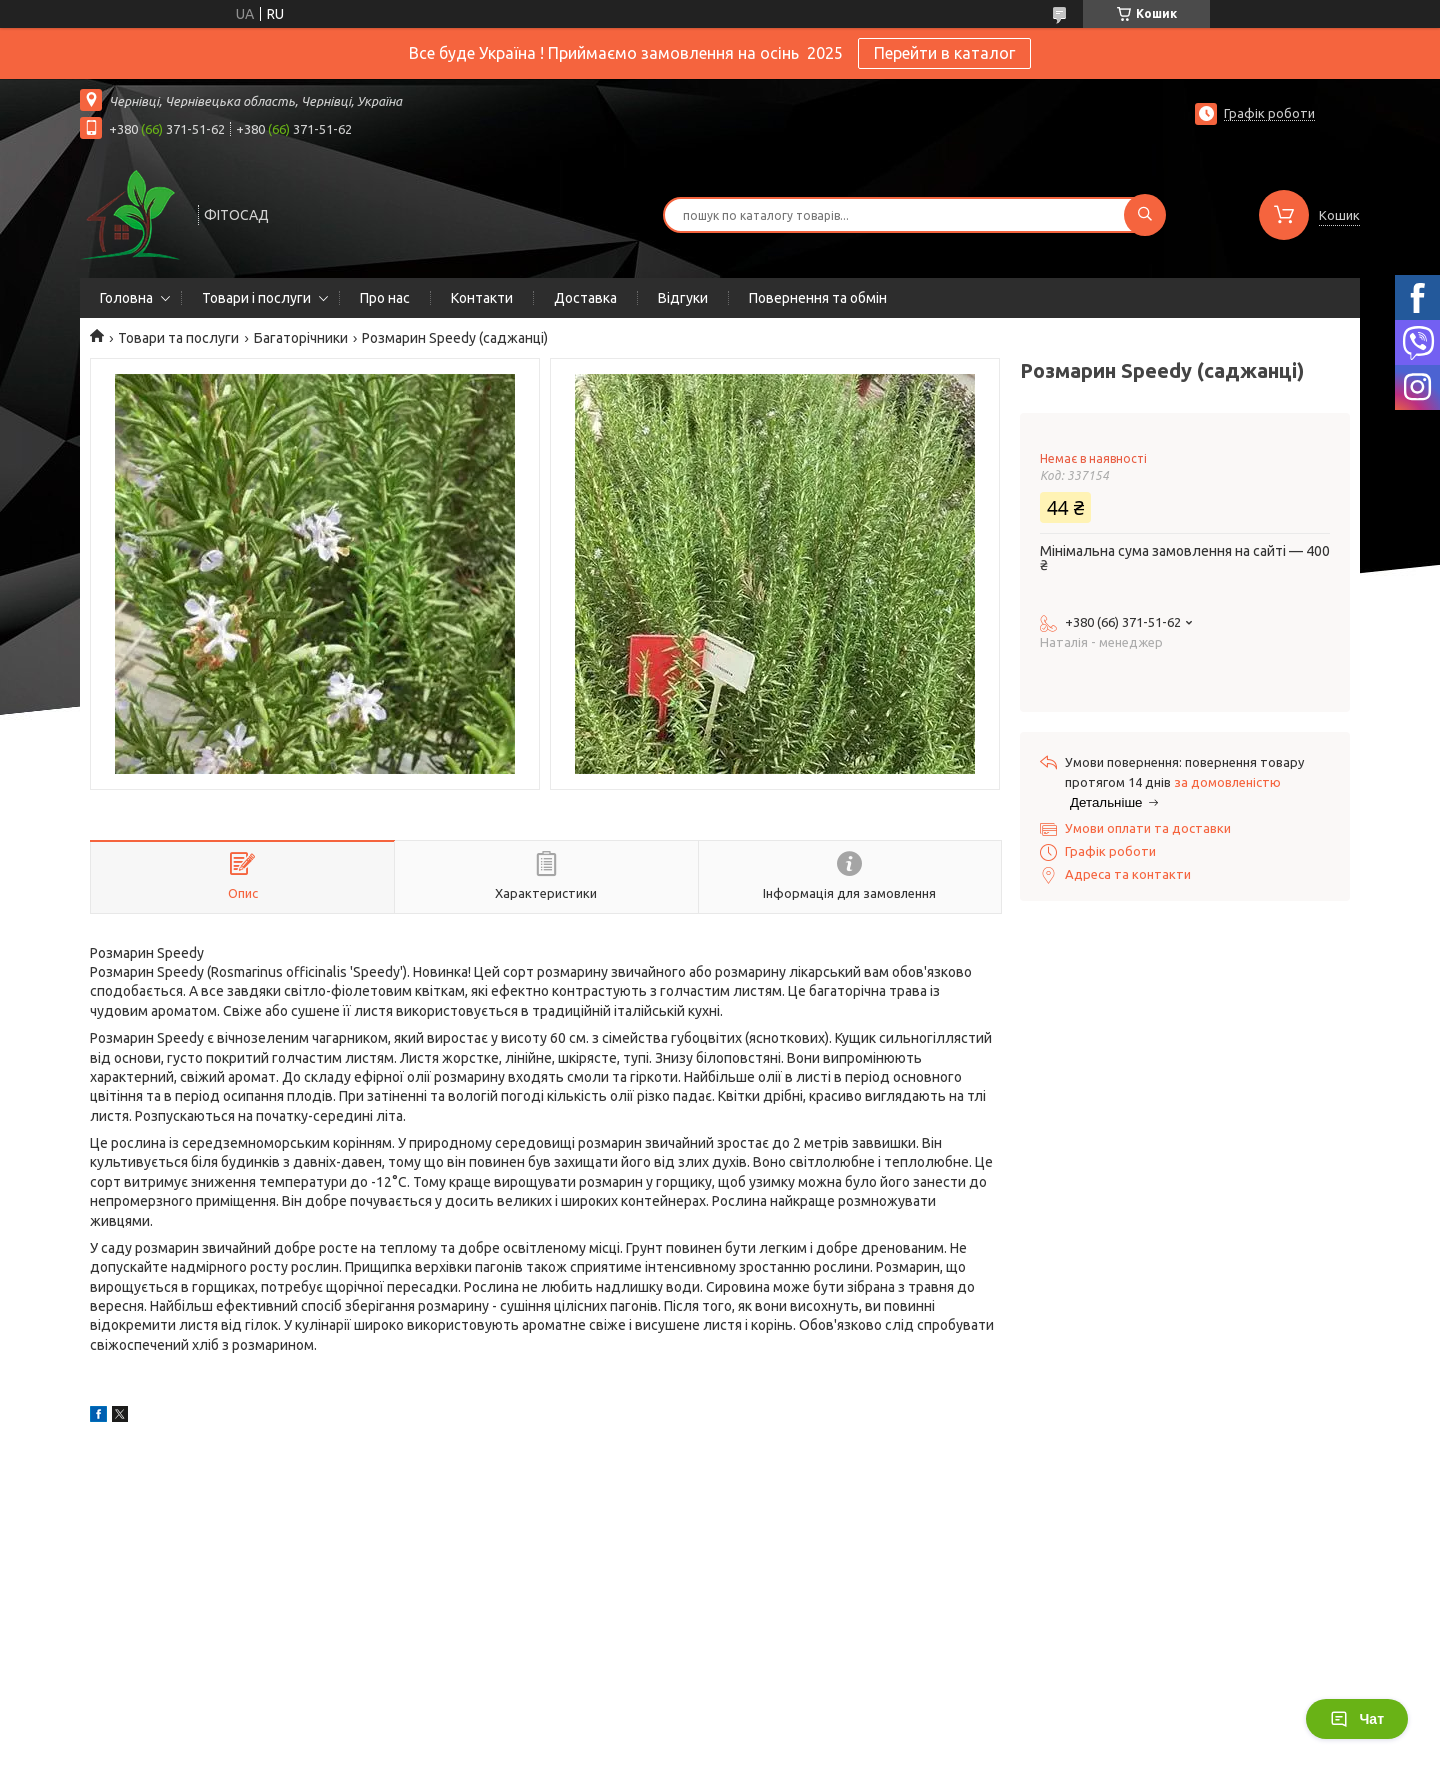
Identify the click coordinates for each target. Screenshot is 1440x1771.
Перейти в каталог (944, 53)
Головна (126, 298)
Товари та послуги (178, 338)
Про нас (385, 298)
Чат (1357, 1719)
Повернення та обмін (818, 298)
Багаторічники (301, 338)
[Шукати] (1145, 215)
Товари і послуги (256, 298)
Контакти (482, 298)
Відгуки (683, 298)
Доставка (585, 298)
